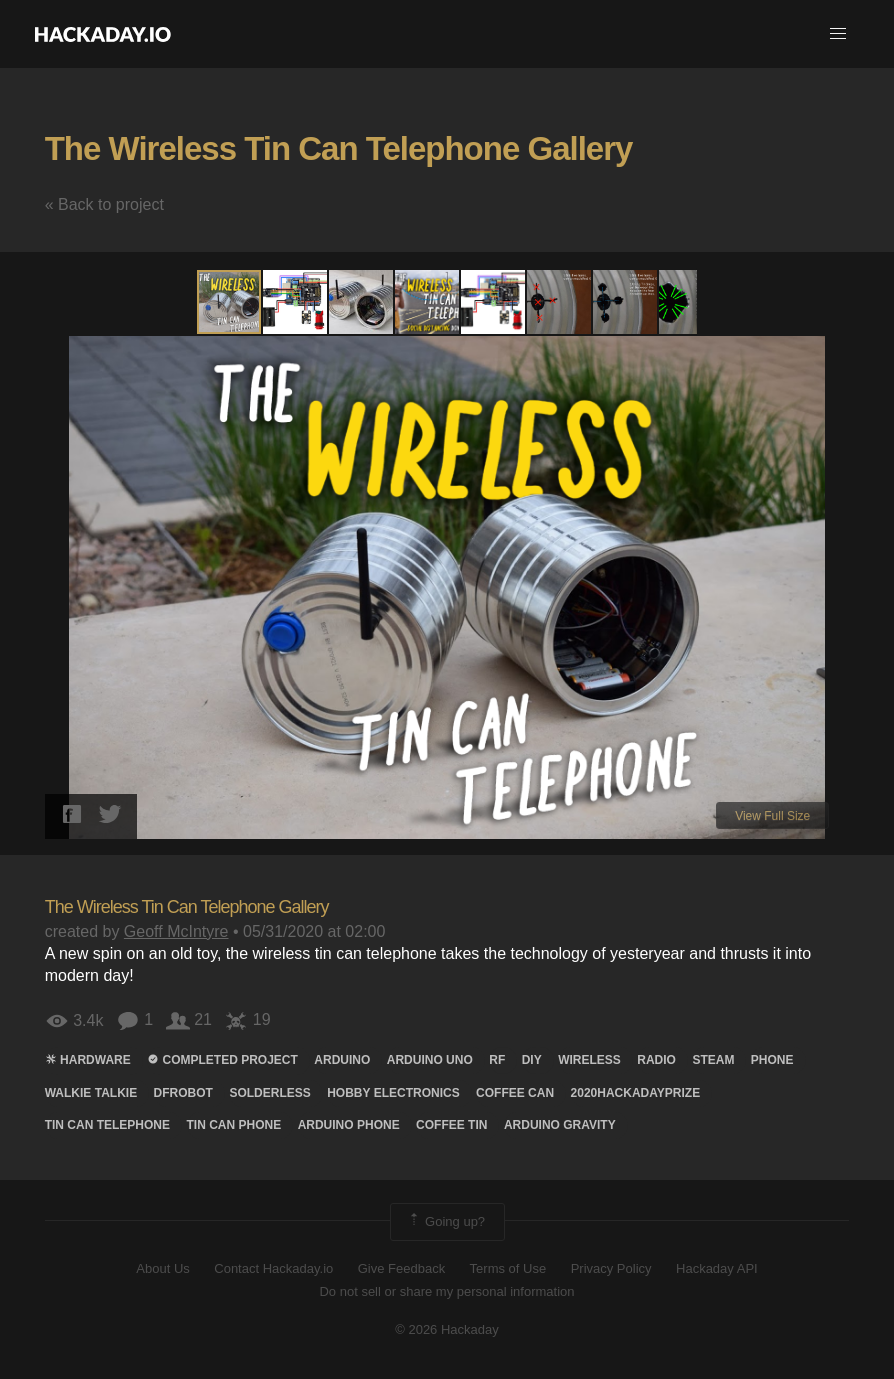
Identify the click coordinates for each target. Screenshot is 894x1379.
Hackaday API (717, 1268)
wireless (589, 1060)
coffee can (515, 1093)
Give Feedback (401, 1268)
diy (532, 1060)
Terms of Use (508, 1268)
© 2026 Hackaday (447, 1329)
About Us (162, 1268)
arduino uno (430, 1060)
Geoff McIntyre (176, 931)
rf (497, 1060)
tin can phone (234, 1125)
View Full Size (772, 816)
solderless (269, 1093)
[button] (838, 34)
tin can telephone (107, 1125)
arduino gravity (560, 1125)
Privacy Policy (611, 1268)
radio (656, 1060)
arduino (342, 1060)
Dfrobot (183, 1093)
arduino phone (349, 1125)
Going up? (446, 1222)
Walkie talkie (91, 1093)
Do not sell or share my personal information (446, 1291)
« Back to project (104, 204)
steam (713, 1060)
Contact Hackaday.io (273, 1268)
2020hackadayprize (636, 1093)
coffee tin (451, 1125)
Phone (772, 1060)
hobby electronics (393, 1093)
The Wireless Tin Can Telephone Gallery (339, 148)
